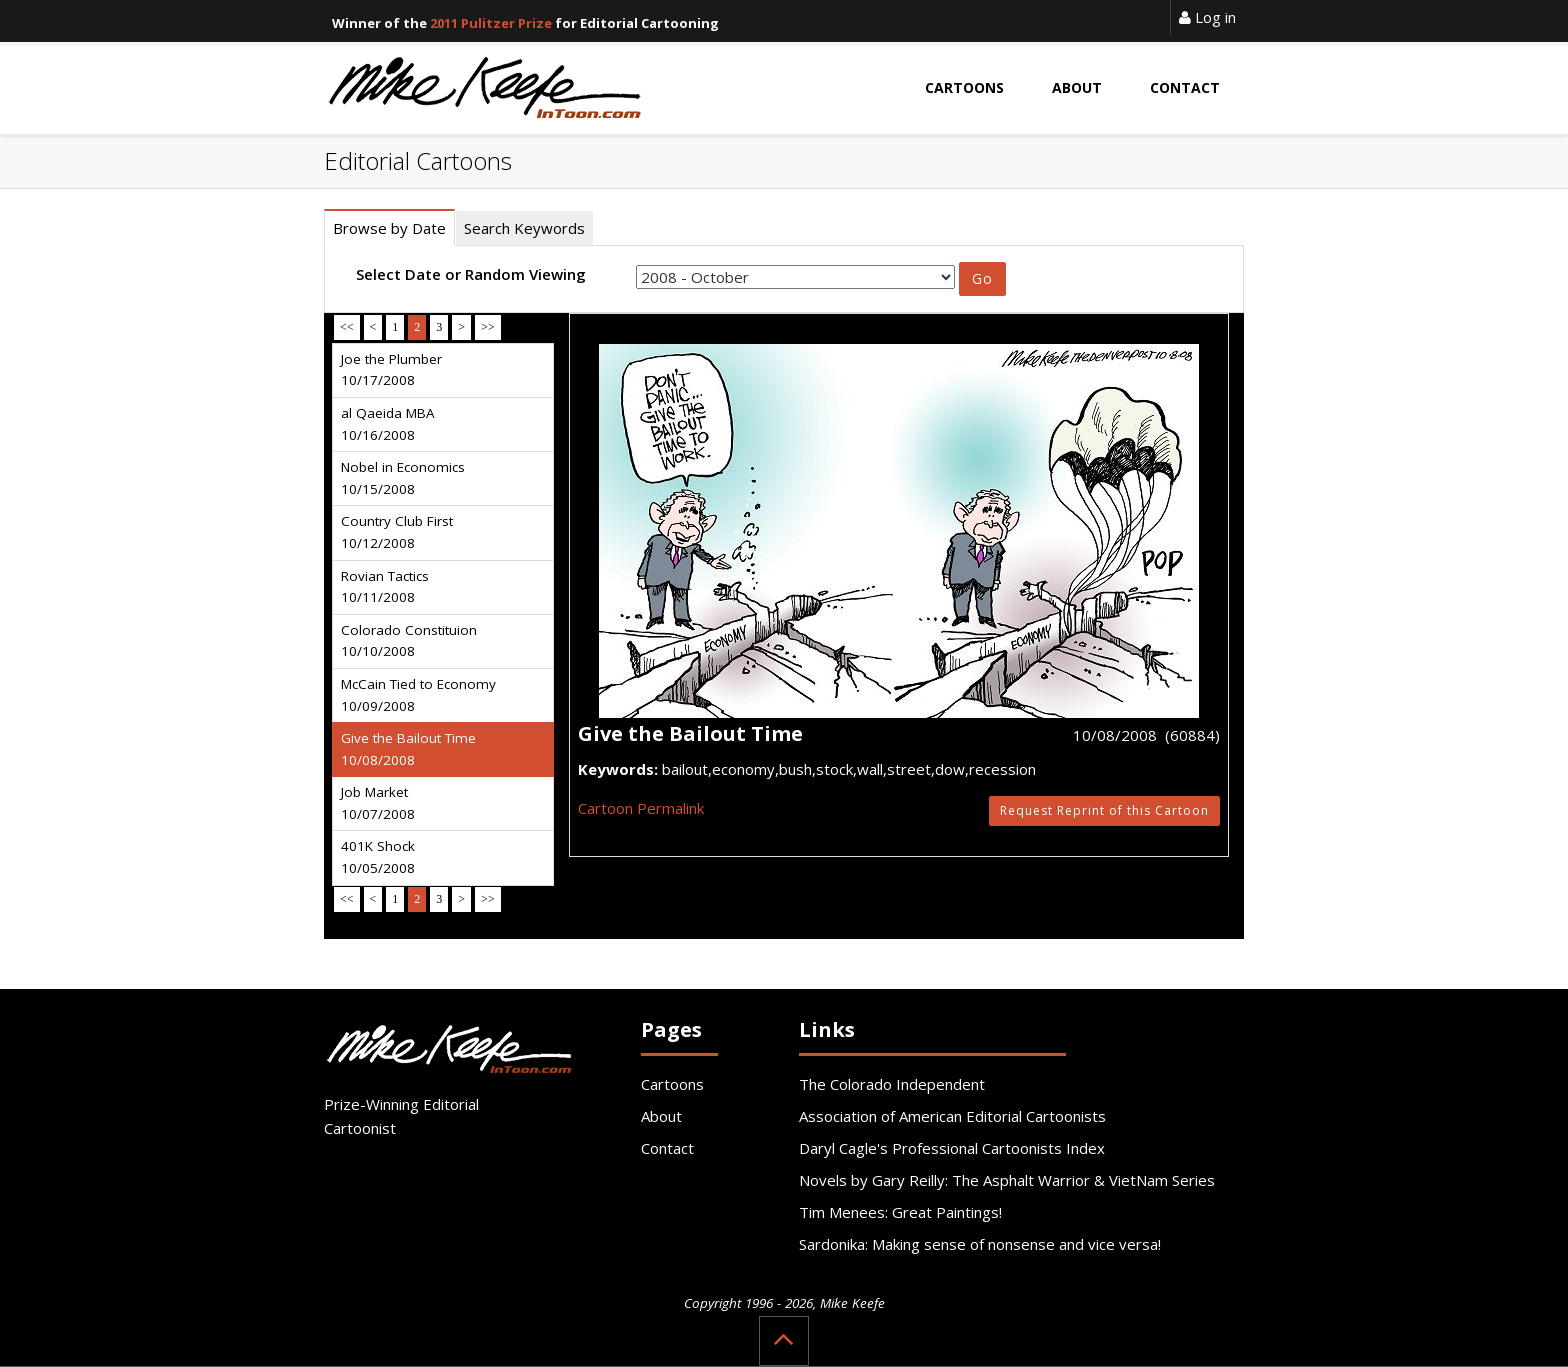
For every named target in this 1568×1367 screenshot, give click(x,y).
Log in (1207, 17)
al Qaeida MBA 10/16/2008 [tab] (388, 424)
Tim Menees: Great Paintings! (900, 1212)
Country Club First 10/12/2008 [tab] (397, 532)
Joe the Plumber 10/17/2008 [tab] (391, 370)
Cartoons (672, 1084)
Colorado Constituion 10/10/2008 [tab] (409, 641)
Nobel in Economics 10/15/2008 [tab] (403, 478)
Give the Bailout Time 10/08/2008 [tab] (408, 749)
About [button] (1077, 87)
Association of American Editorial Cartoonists (952, 1116)
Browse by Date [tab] (389, 228)
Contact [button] (1185, 87)
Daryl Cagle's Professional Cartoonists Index (952, 1148)
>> (488, 327)
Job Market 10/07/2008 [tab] (378, 803)
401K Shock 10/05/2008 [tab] (378, 857)
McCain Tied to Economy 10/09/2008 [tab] (418, 695)
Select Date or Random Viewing (471, 274)
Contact (667, 1148)
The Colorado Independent (892, 1084)
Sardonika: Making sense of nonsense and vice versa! (980, 1244)
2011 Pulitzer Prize (491, 23)
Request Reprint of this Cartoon (1104, 810)
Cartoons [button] (964, 87)
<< (347, 327)
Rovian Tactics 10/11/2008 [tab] (385, 587)
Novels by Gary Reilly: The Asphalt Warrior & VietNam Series (1007, 1180)
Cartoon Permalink (641, 808)
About (661, 1116)
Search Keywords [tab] (524, 228)
